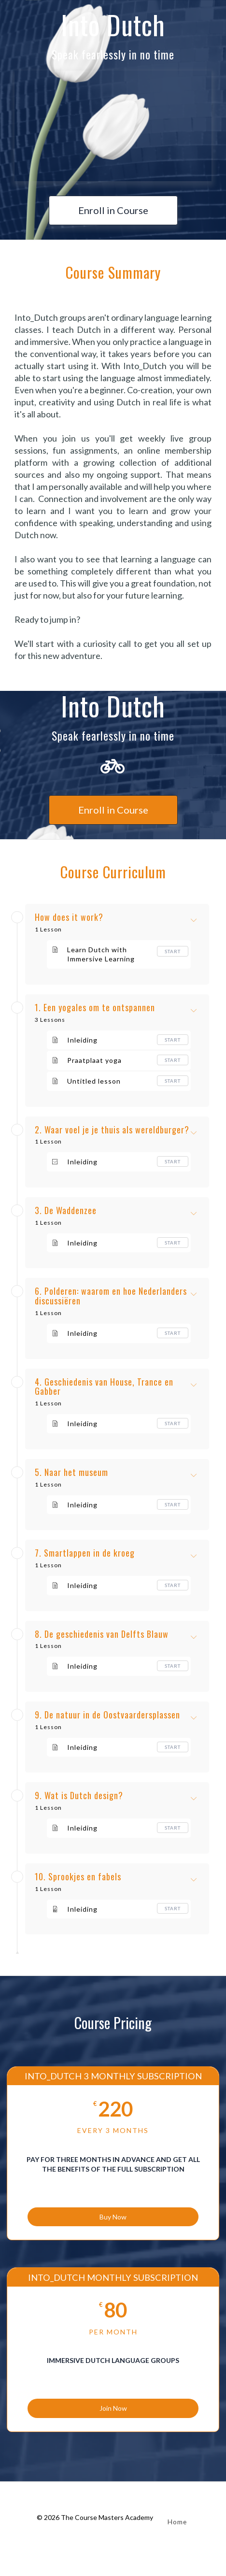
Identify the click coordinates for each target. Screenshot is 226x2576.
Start (173, 951)
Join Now (113, 2408)
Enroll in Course (113, 210)
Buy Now (113, 2217)
